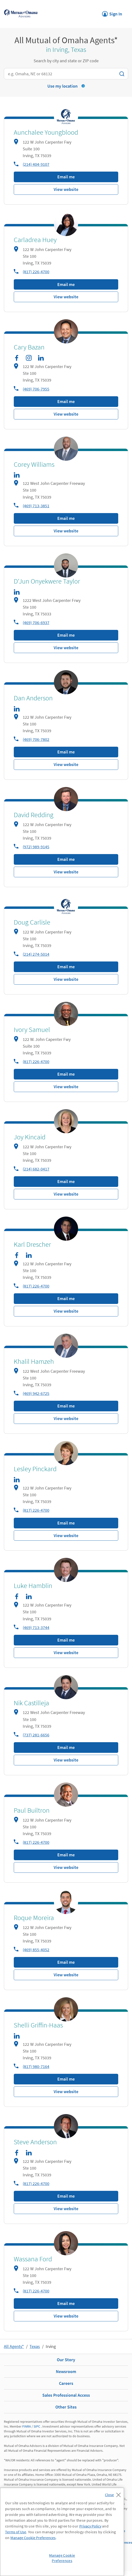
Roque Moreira (34, 1918)
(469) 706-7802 (36, 739)
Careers (66, 2383)
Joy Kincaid (29, 1137)
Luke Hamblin (33, 1586)
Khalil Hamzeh (34, 1361)
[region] (62, 2532)
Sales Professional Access (66, 2395)
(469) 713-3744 (36, 1627)
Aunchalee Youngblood (46, 132)
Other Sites (66, 2407)
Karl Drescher (32, 1244)
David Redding (33, 815)
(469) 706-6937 (36, 622)
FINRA (26, 2426)
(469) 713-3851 (36, 505)
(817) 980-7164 (36, 2066)
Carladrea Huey (35, 240)
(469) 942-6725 (36, 1393)
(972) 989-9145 (36, 846)
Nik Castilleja (31, 1703)
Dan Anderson (33, 698)
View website (66, 189)
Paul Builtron (32, 1810)
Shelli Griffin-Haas (38, 2025)
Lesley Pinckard (35, 1469)
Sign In (112, 12)
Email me (66, 177)
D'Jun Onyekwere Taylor (47, 581)
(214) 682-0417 (36, 1169)
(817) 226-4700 (36, 271)
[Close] (114, 2493)
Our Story (66, 2359)
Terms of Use (15, 2531)
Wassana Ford (33, 2259)
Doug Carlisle (32, 922)
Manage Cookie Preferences (33, 2537)
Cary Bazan (29, 347)
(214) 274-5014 (36, 954)
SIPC (37, 2426)
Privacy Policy (90, 2526)
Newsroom (66, 2371)
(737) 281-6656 (36, 1735)
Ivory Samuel (32, 1030)
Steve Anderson (35, 2142)
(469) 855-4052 (36, 1949)
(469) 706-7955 (36, 389)
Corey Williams (34, 464)
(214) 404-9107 (36, 164)
